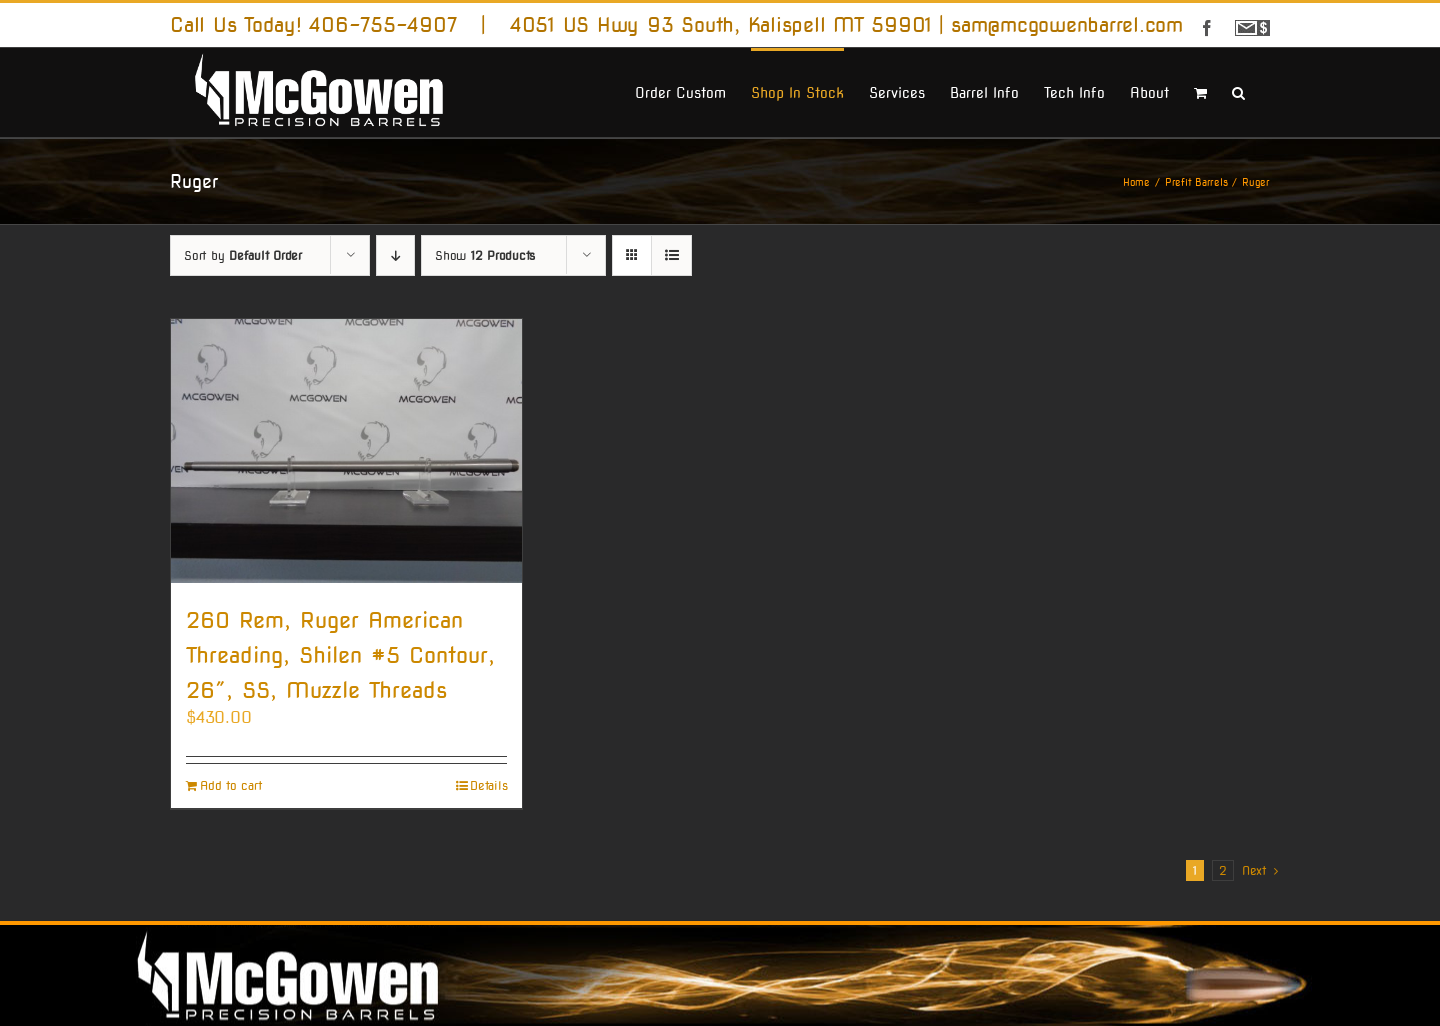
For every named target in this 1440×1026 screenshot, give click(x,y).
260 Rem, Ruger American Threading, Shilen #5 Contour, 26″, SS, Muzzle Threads (340, 655)
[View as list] (671, 255)
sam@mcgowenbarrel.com (1067, 25)
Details (488, 786)
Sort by (243, 255)
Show (485, 255)
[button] (1238, 91)
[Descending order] (395, 255)
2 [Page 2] (1223, 870)
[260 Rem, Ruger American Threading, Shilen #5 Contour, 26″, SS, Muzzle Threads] (346, 450)
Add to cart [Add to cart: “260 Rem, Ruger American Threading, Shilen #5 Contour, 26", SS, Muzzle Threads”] (230, 786)
